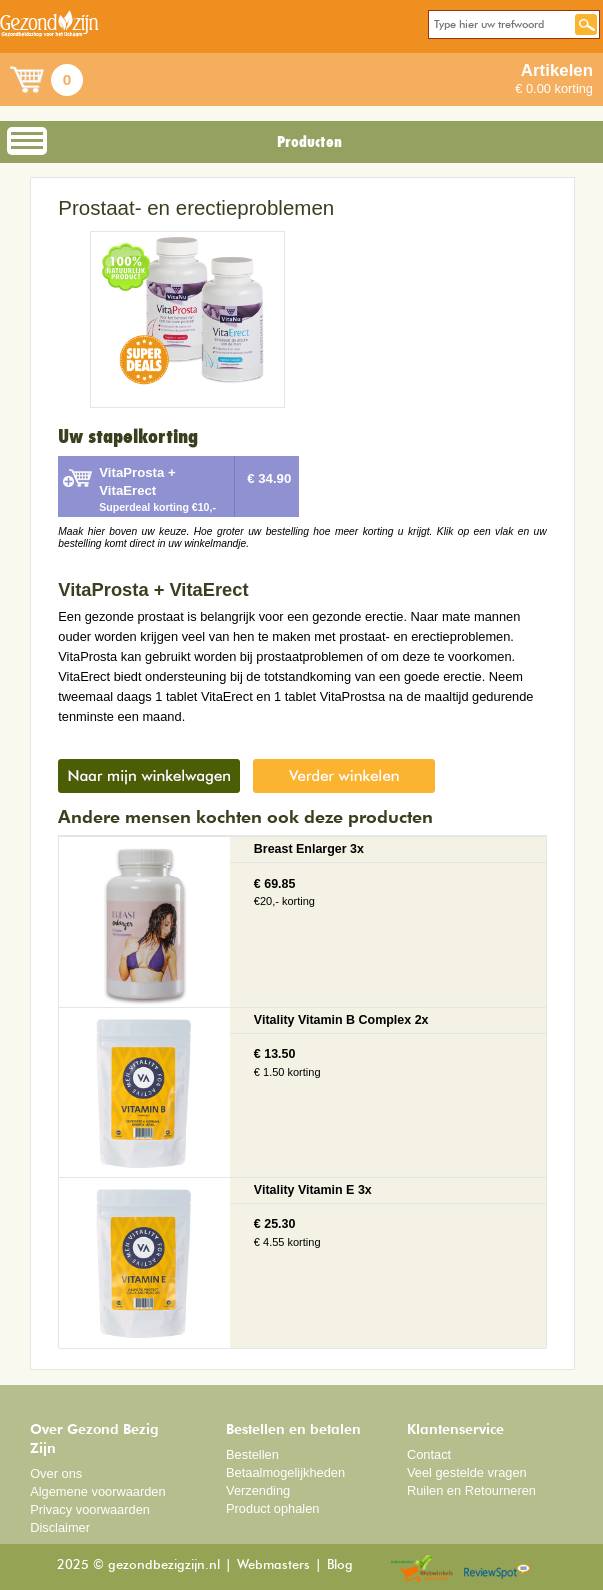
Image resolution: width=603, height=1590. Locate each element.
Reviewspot (497, 1569)
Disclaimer (60, 1527)
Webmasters (273, 1565)
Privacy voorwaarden (90, 1509)
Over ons (56, 1473)
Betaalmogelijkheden (285, 1472)
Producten (309, 142)
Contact (429, 1454)
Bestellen (252, 1454)
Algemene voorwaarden (98, 1491)
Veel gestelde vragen (467, 1472)
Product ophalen (272, 1508)
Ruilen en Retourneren (471, 1490)
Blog (340, 1565)
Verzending (258, 1490)
